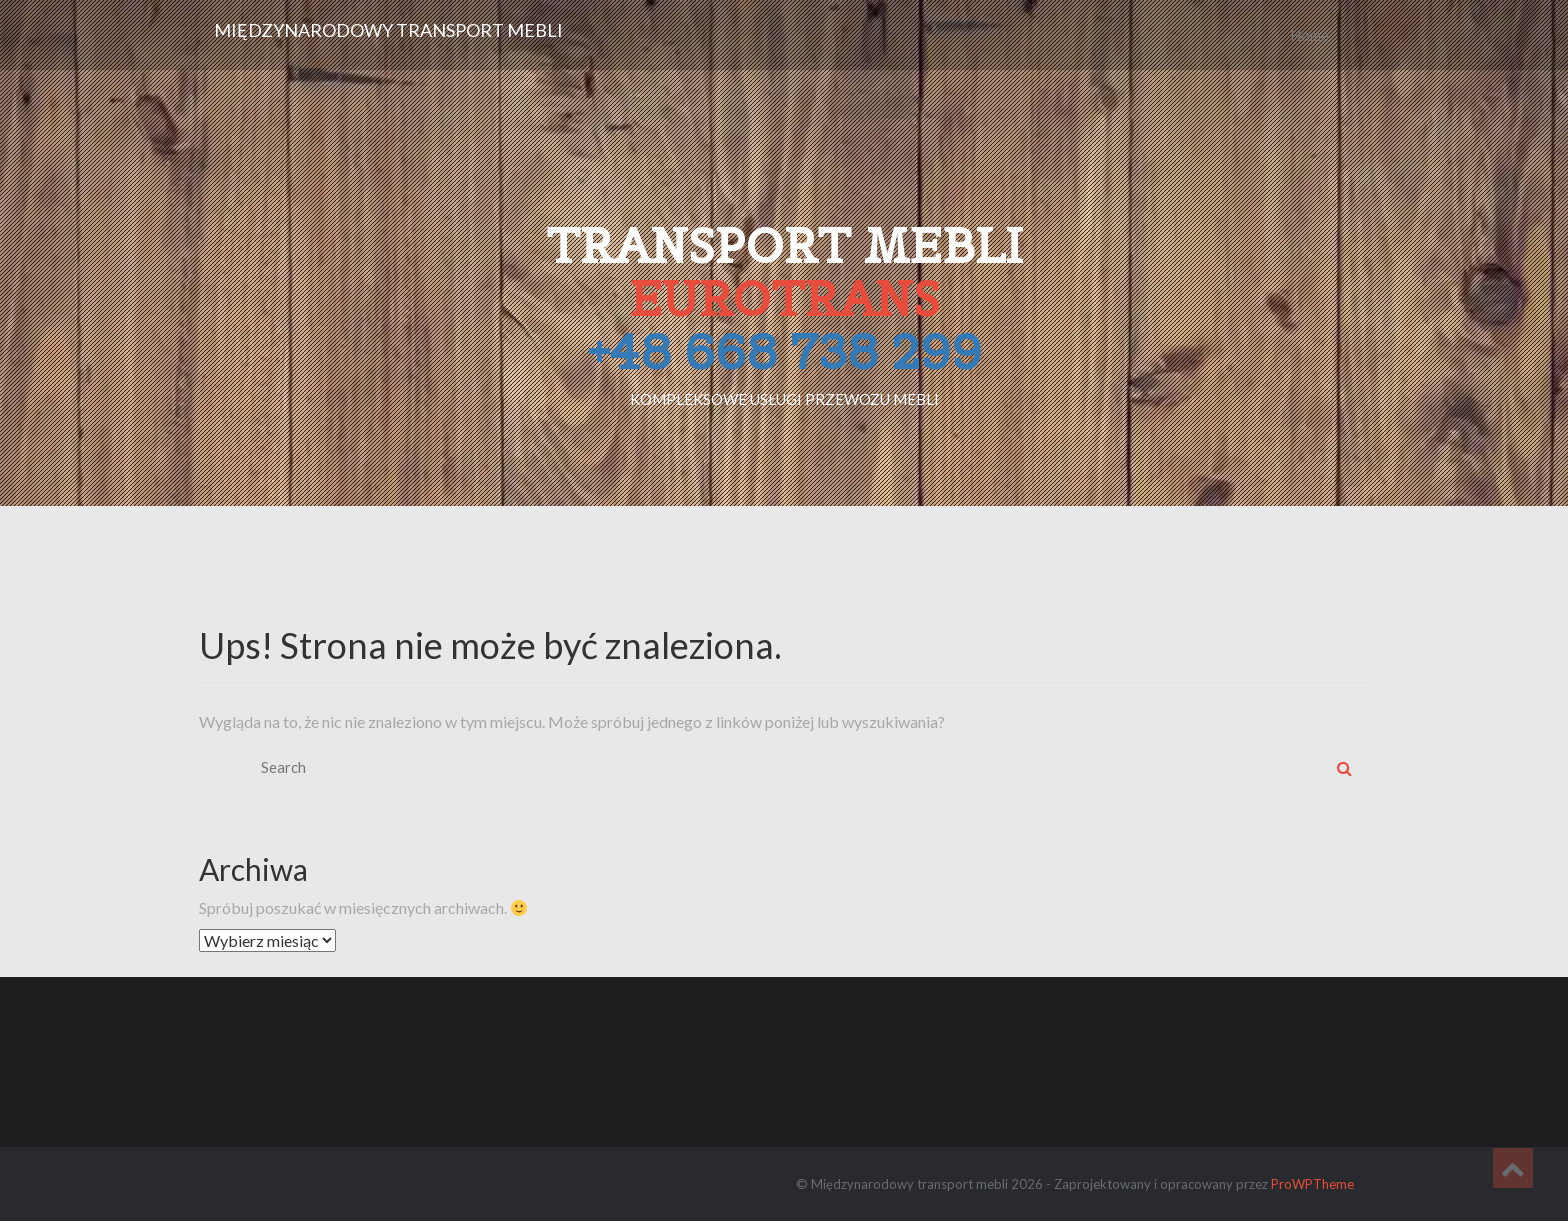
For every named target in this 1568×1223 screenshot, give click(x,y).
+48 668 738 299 (784, 351)
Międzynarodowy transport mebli (388, 30)
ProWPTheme (1312, 1184)
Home (1309, 35)
